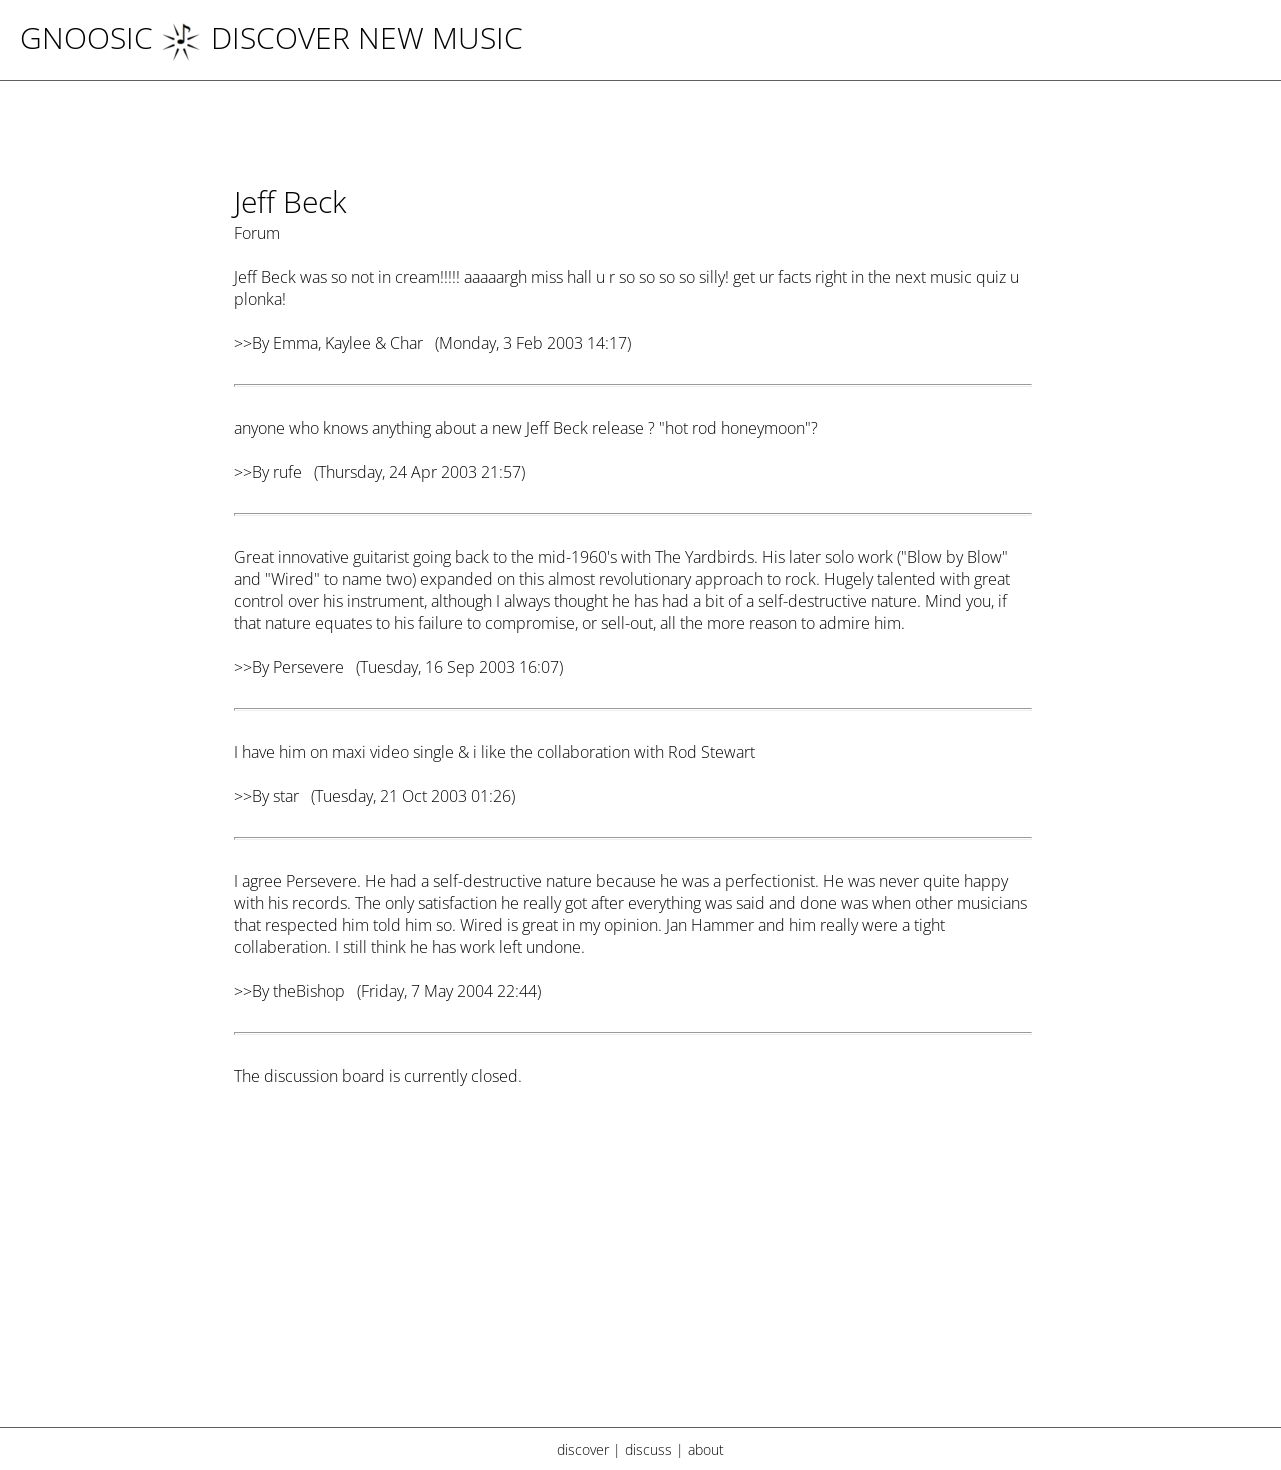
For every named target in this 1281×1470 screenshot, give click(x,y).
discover (583, 1449)
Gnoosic (86, 37)
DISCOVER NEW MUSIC (342, 37)
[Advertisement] (633, 1269)
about (706, 1449)
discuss (648, 1449)
